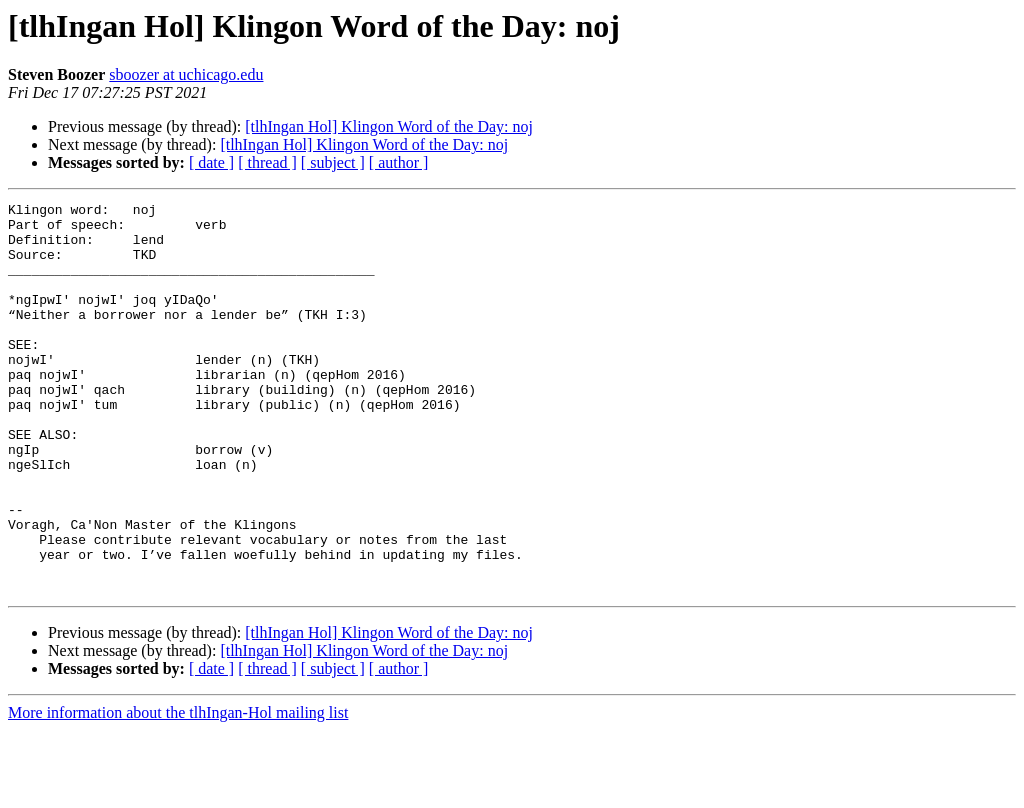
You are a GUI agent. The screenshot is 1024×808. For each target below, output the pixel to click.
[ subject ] (333, 162)
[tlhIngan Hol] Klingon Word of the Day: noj (389, 126)
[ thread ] (267, 162)
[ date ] (211, 162)
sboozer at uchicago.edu (186, 74)
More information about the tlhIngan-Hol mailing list (178, 790)
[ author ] (399, 162)
